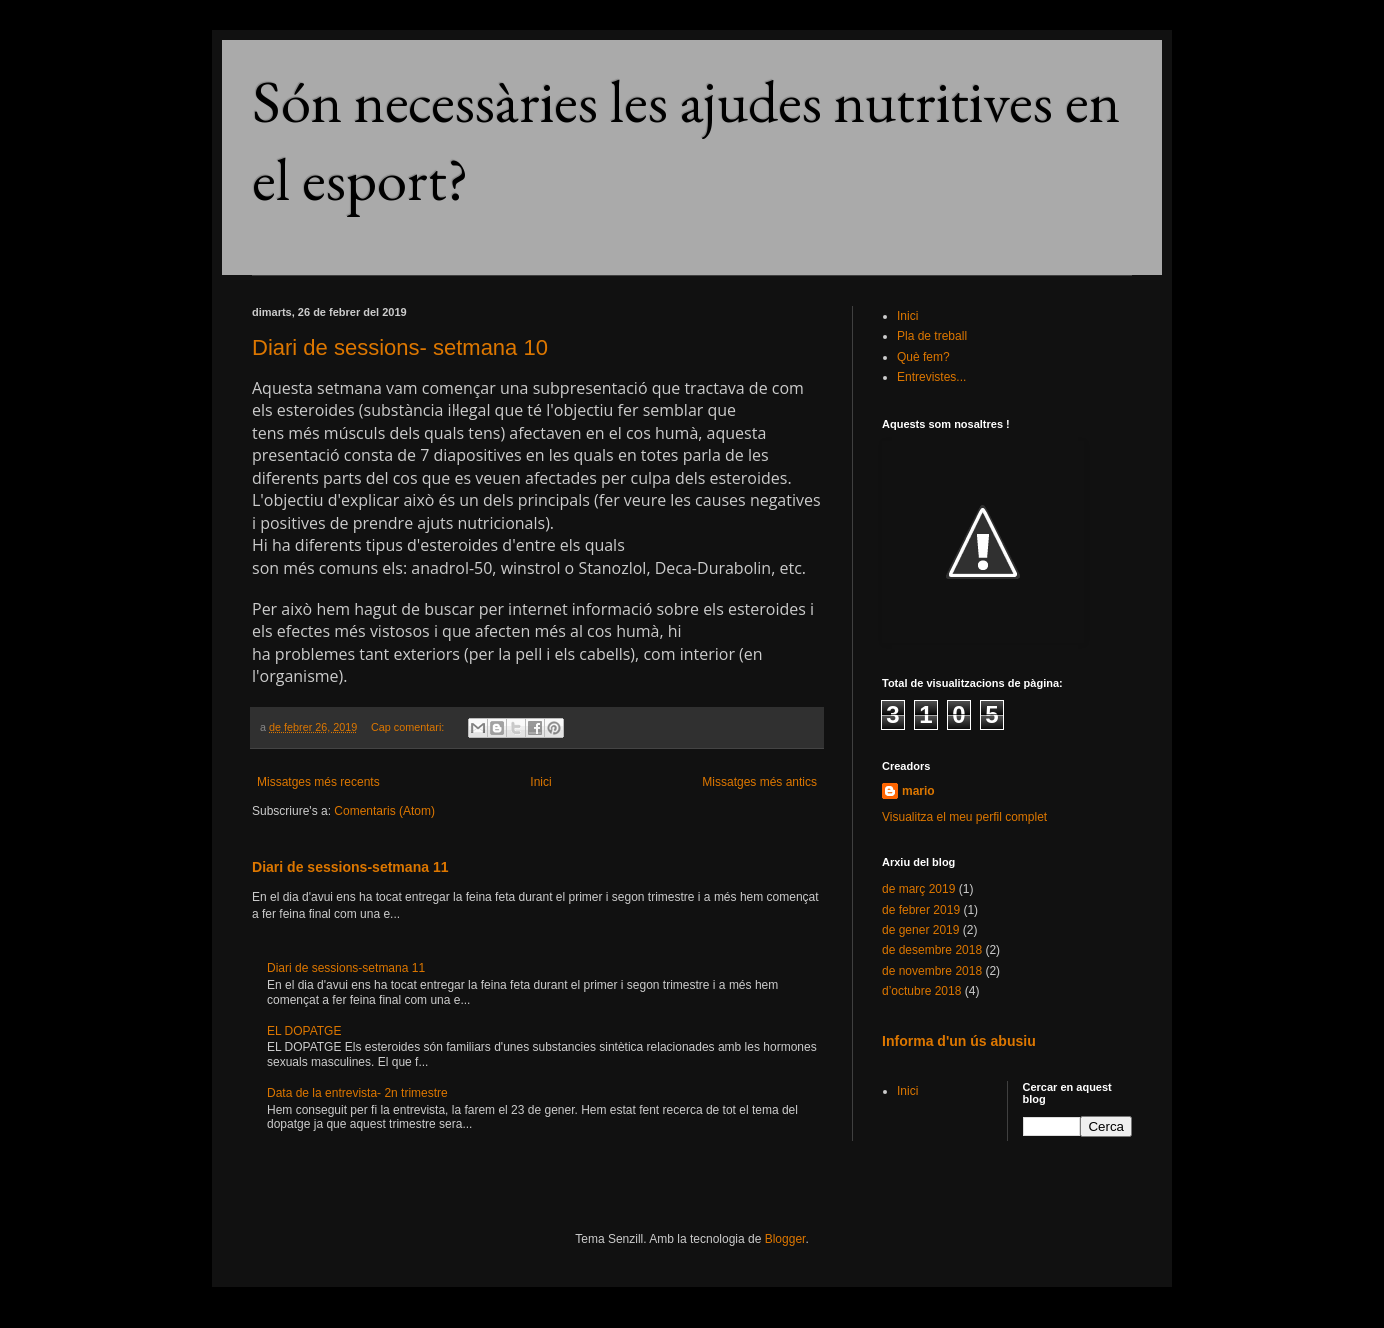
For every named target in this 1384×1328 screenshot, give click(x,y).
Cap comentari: (409, 727)
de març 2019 (918, 889)
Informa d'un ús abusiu (959, 1041)
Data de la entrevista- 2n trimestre (357, 1093)
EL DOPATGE (304, 1031)
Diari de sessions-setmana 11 (350, 867)
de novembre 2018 (932, 971)
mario (918, 791)
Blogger (785, 1239)
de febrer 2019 (921, 910)
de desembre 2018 (932, 950)
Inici (540, 782)
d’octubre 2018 (921, 991)
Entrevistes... (931, 377)
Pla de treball (932, 336)
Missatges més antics (759, 782)
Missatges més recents (318, 782)
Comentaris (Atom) (384, 811)
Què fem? (923, 357)
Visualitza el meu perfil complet (964, 817)
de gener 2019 (920, 930)
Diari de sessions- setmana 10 (400, 347)
